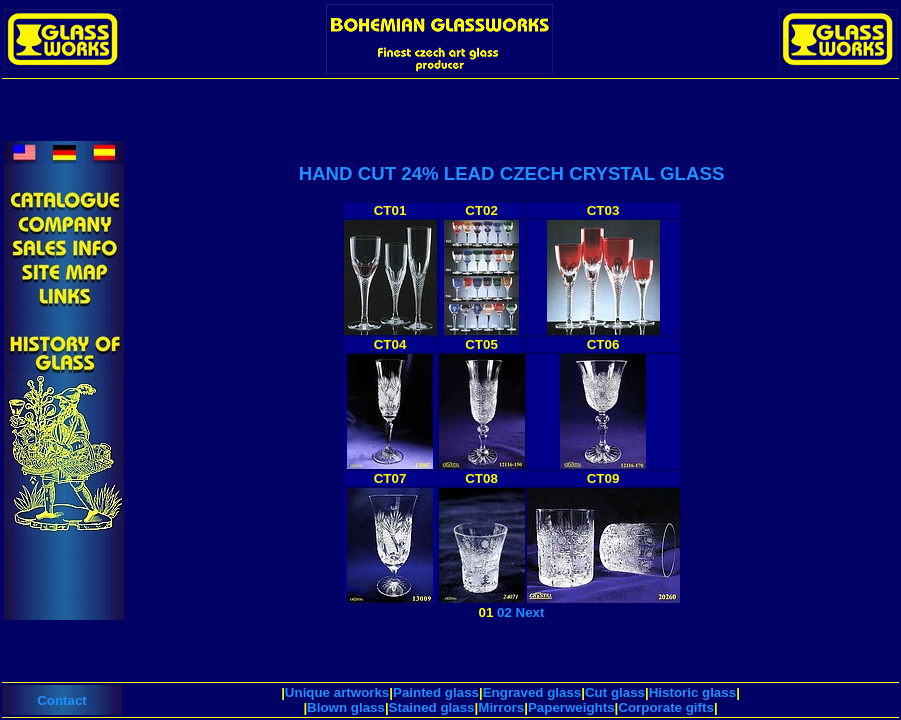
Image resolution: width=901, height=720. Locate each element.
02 (504, 612)
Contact (62, 700)
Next (530, 612)
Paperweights (571, 707)
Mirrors (501, 707)
